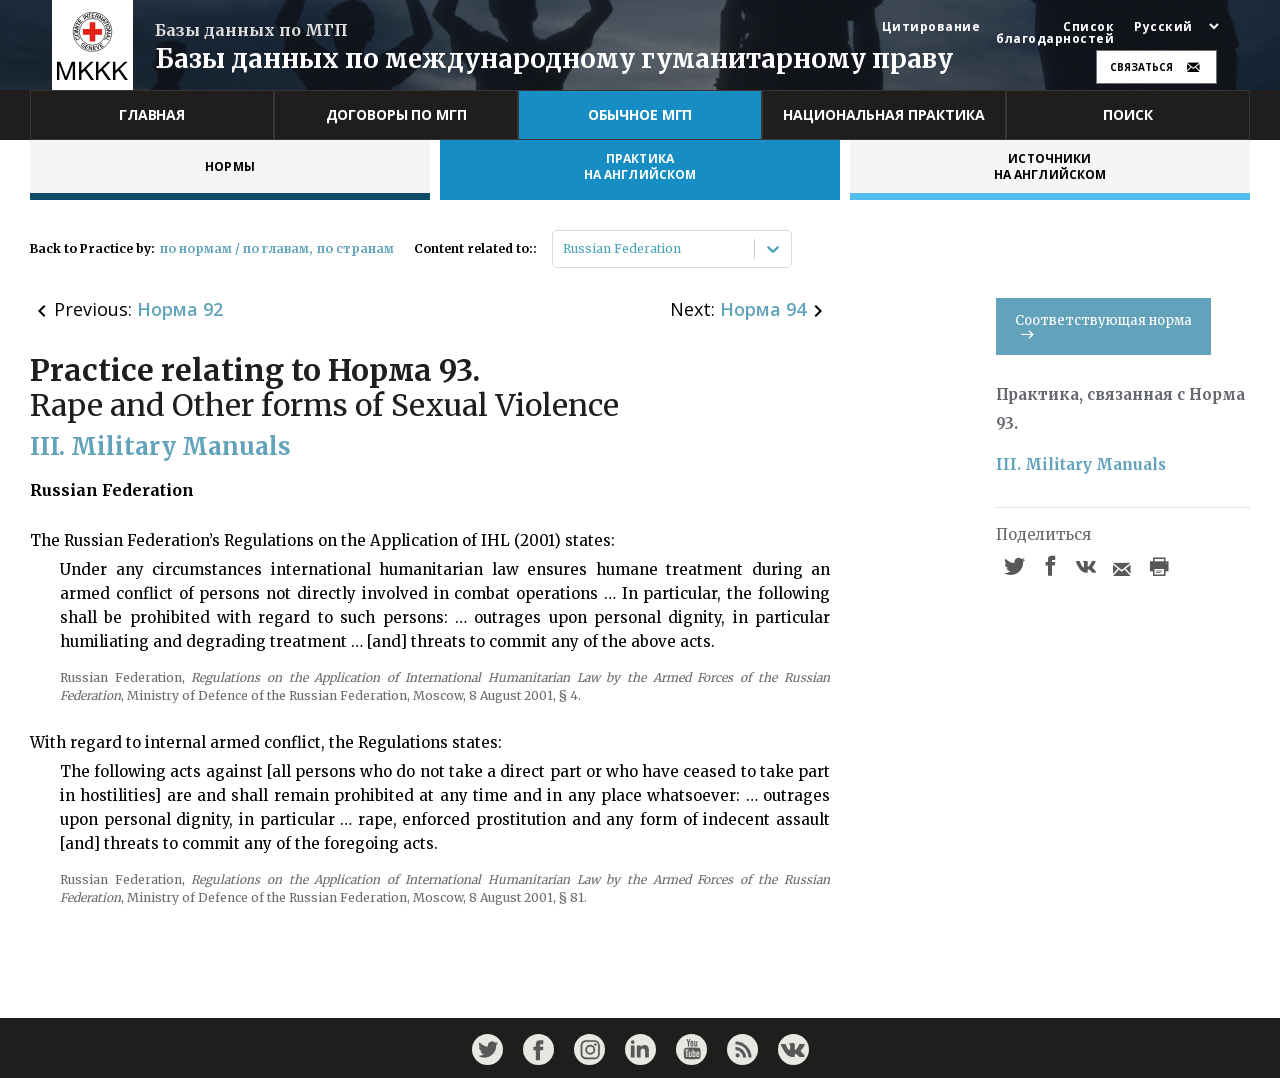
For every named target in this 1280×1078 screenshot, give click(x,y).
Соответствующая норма (1103, 325)
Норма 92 (180, 309)
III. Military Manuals (1081, 464)
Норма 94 (763, 309)
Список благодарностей (1055, 33)
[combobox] (564, 249)
